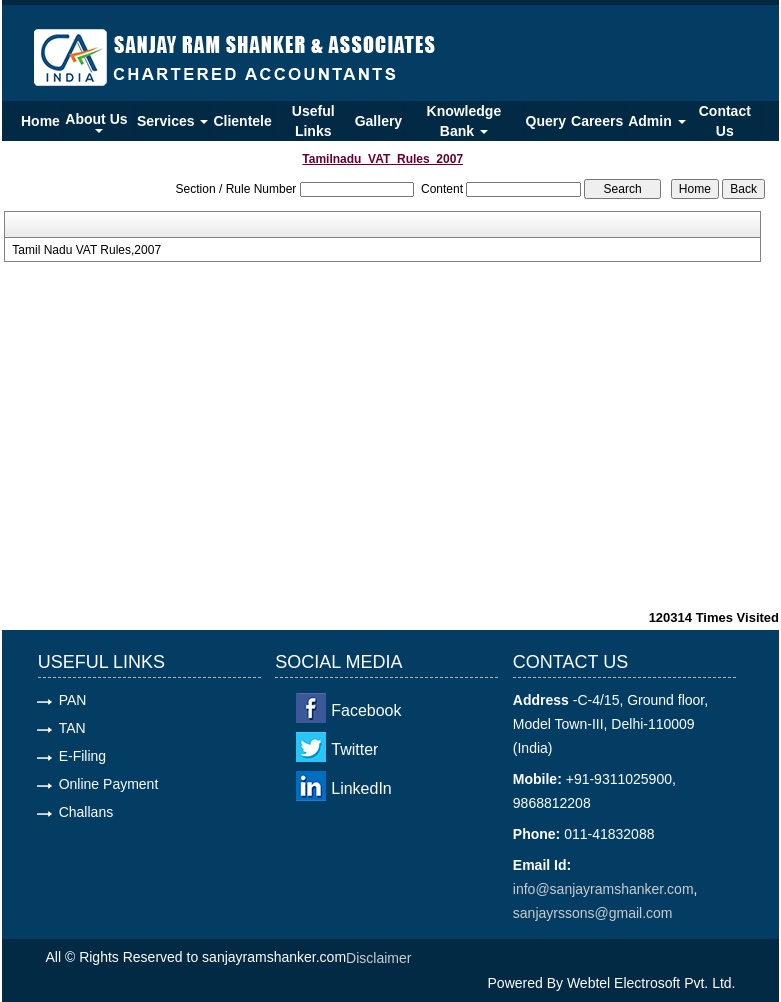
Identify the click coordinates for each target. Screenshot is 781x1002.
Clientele (242, 121)
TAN (72, 728)
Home (40, 121)
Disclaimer (378, 958)
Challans (86, 812)
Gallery (378, 121)
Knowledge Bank (464, 121)
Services (173, 121)
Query (546, 121)
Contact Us (725, 121)
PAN (73, 700)
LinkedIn (361, 788)
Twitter (354, 749)
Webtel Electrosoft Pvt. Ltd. (651, 983)
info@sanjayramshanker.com (603, 889)
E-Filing (82, 756)
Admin (656, 121)
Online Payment (109, 784)
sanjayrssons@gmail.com (593, 913)
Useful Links (313, 121)
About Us (98, 122)
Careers (597, 121)
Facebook (366, 710)
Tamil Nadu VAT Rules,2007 (86, 250)
